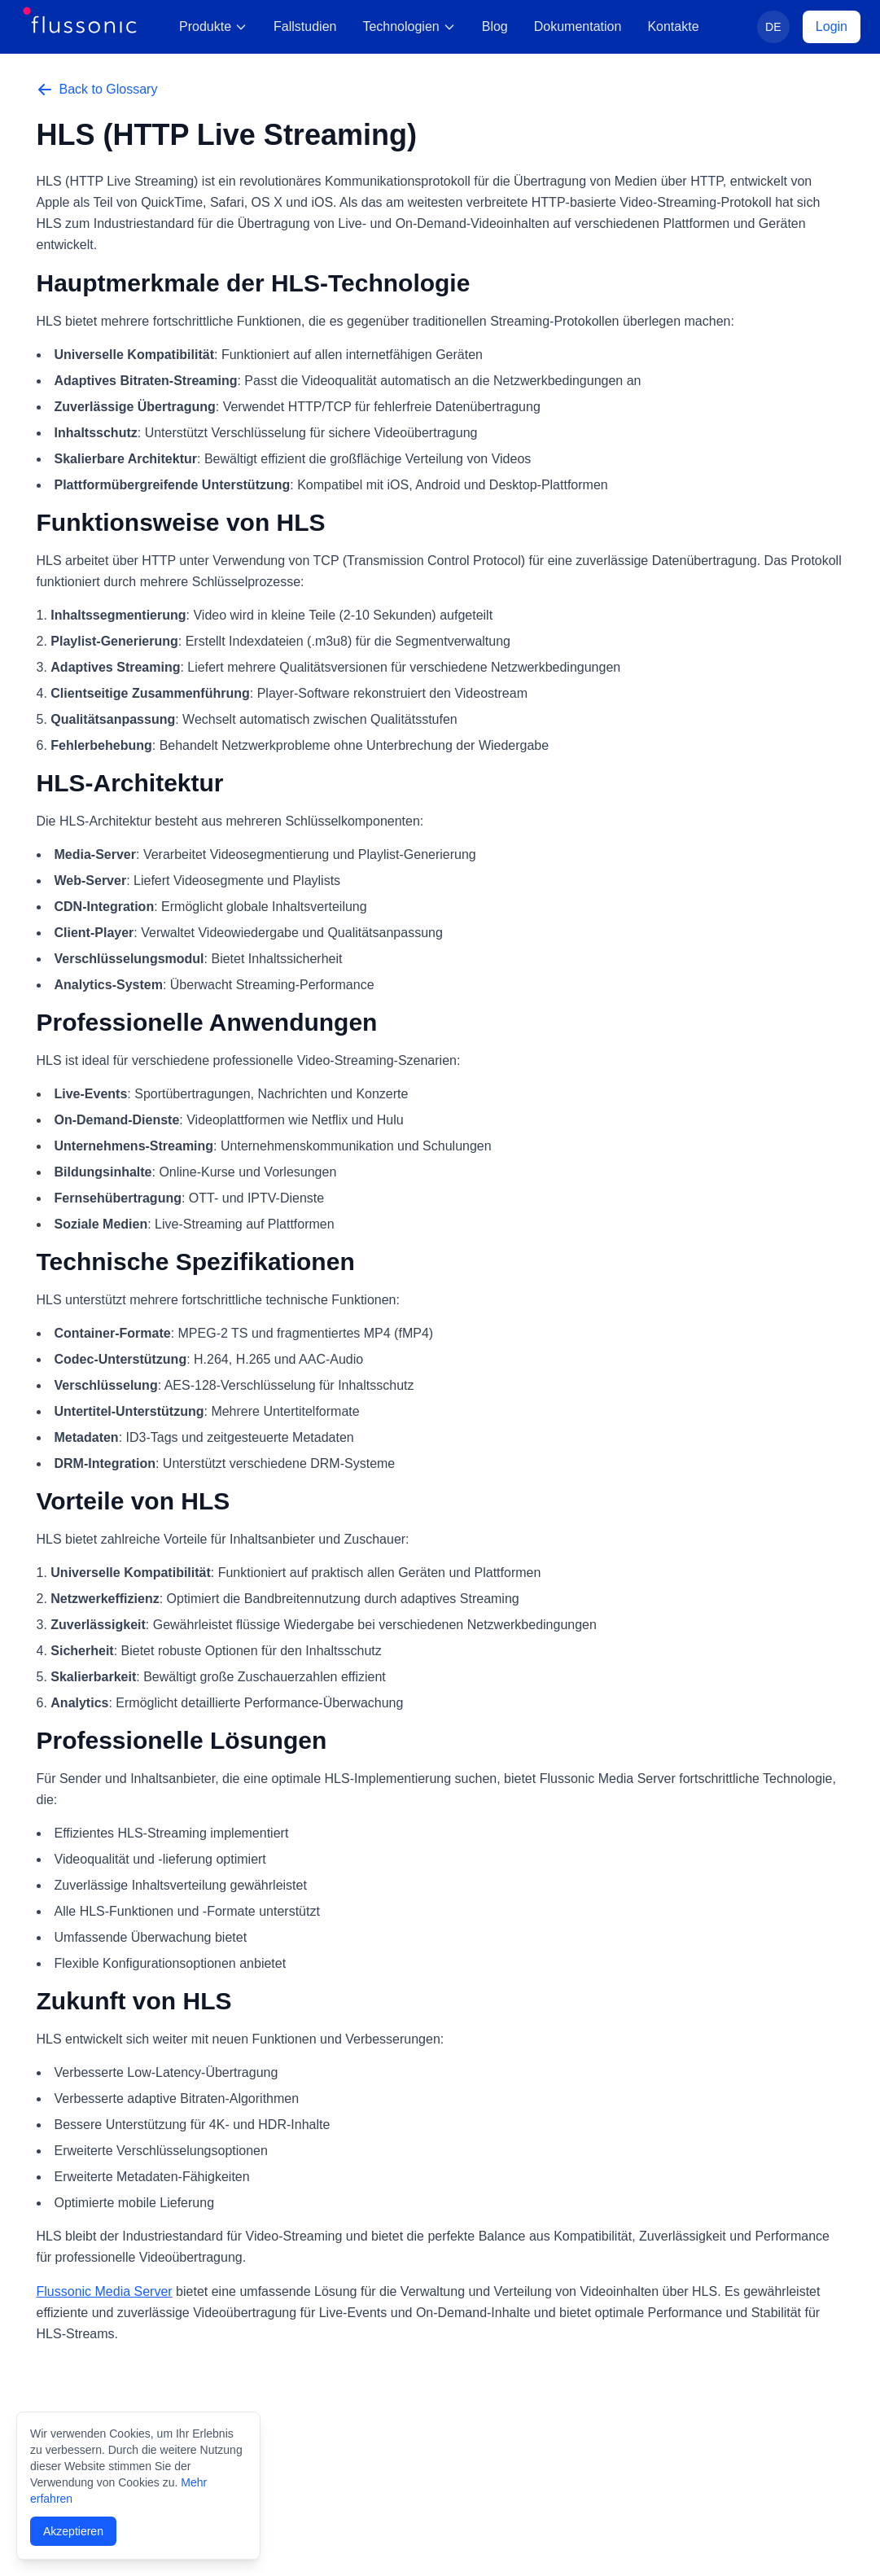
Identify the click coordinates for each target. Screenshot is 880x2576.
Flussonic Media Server (105, 2291)
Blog (495, 26)
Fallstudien (305, 26)
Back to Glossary (97, 89)
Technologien (408, 26)
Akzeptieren (73, 2531)
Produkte (213, 26)
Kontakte (672, 26)
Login (831, 26)
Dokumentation (578, 26)
